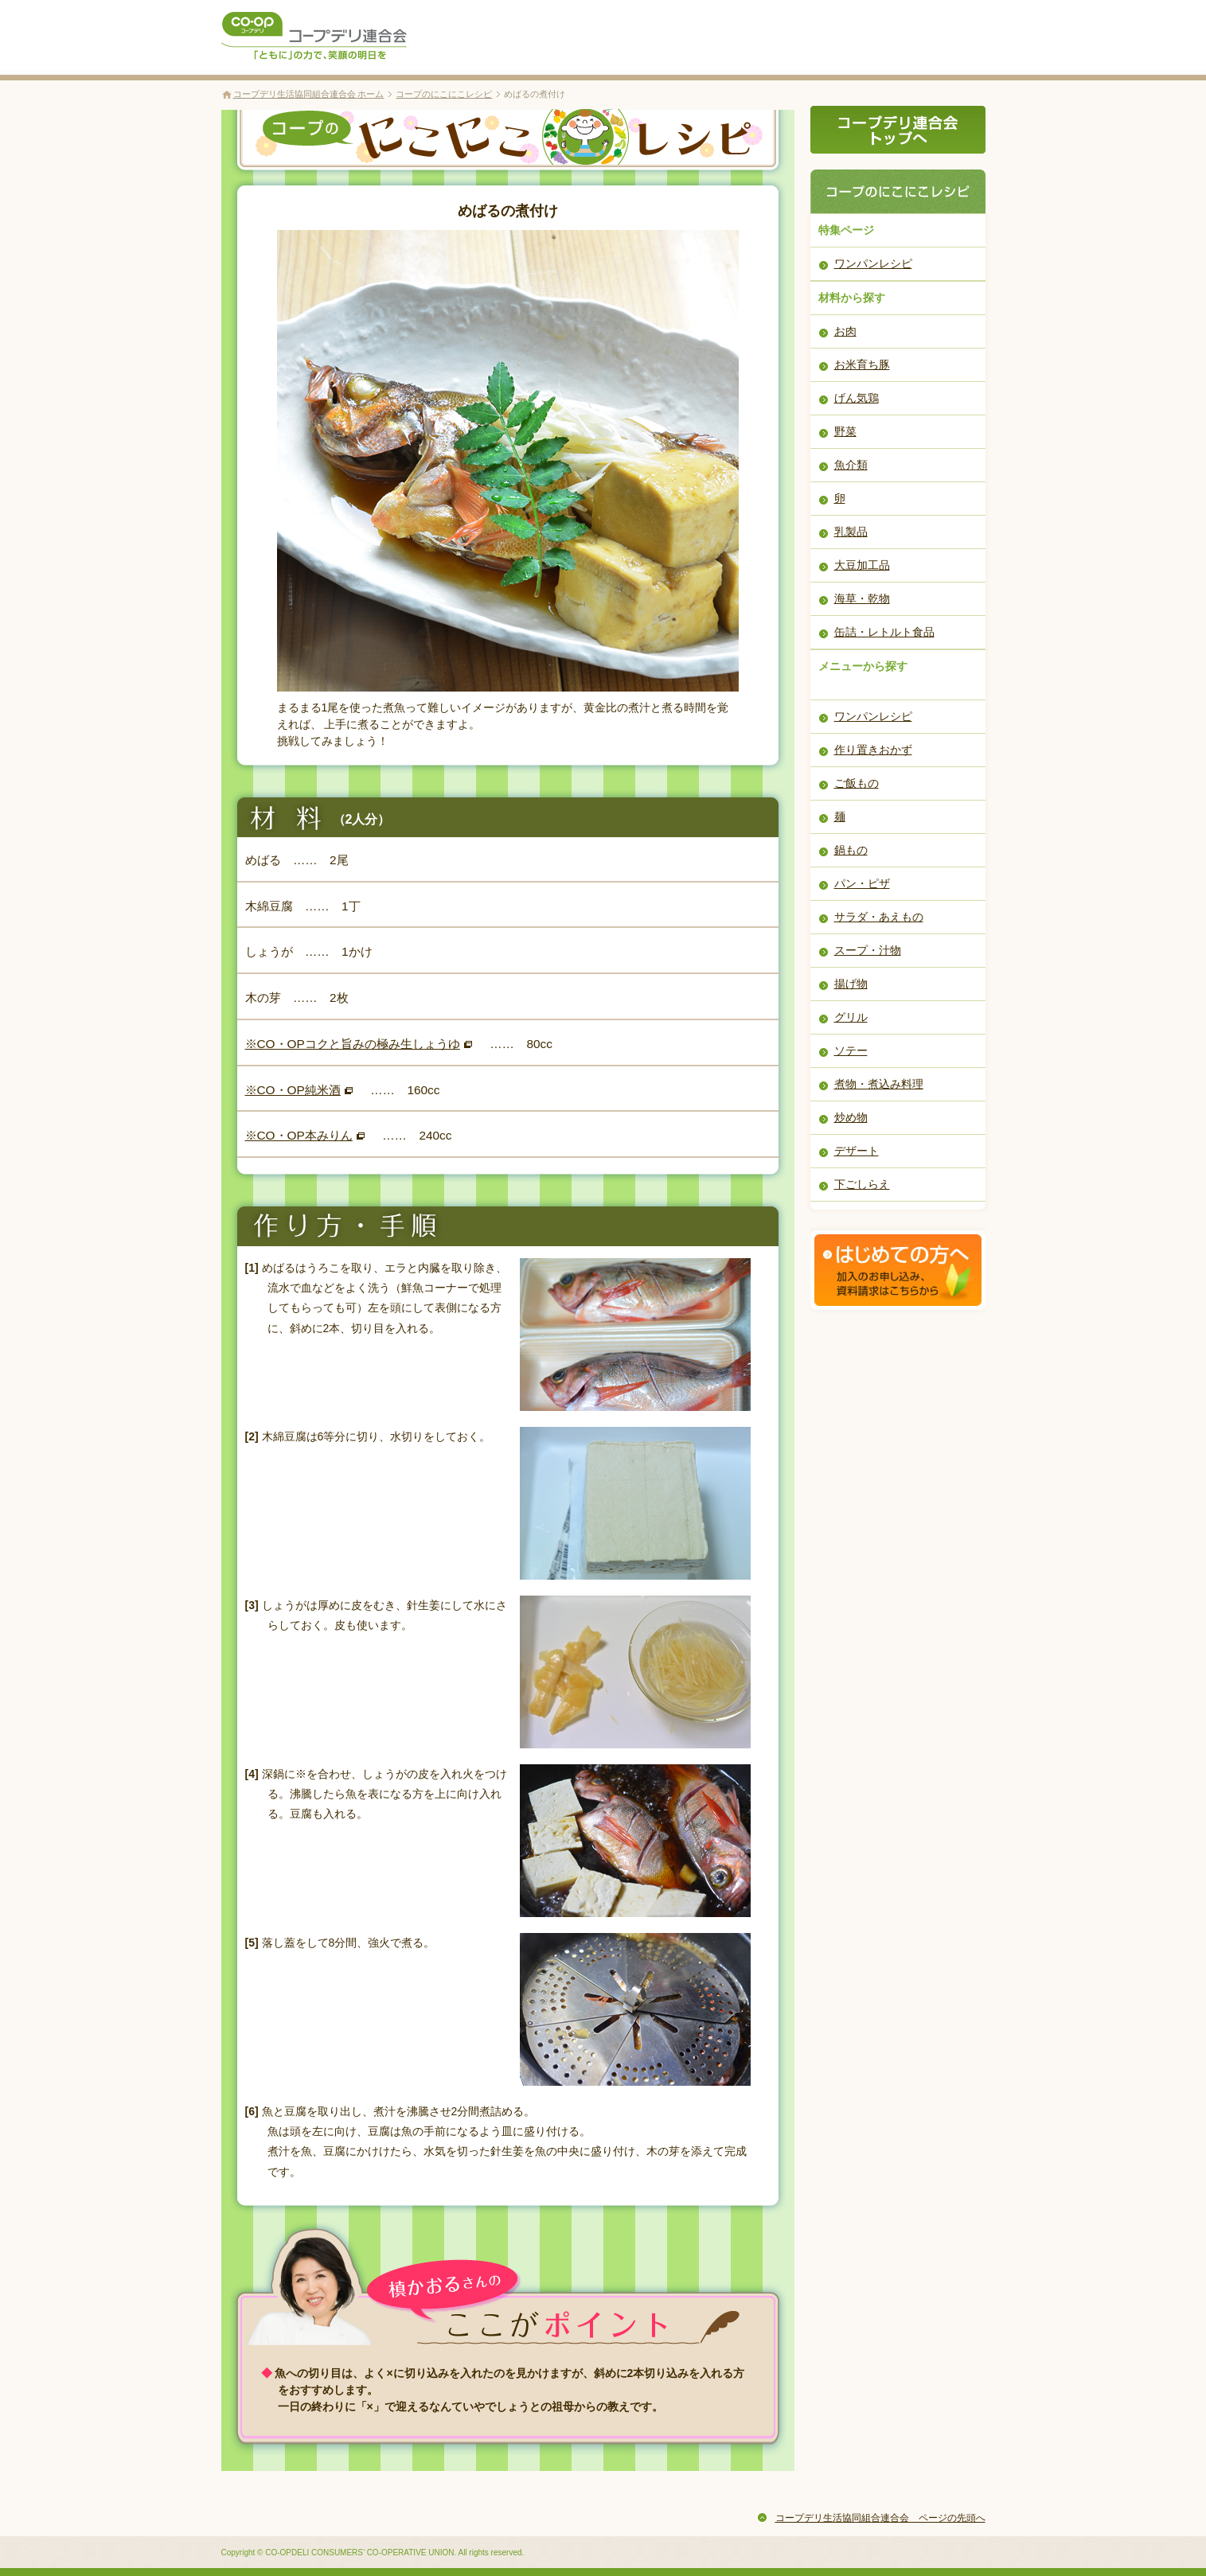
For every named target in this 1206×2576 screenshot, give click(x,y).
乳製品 (851, 531)
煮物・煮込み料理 (878, 1084)
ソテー (851, 1050)
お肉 (845, 331)
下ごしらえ (862, 1184)
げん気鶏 (856, 398)
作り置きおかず (873, 749)
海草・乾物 (862, 598)
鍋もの (851, 850)
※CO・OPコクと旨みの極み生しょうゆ (352, 1043)
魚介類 (851, 464)
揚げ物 (851, 983)
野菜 (845, 431)
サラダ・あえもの (878, 916)
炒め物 (851, 1117)
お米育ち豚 (862, 364)
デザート (856, 1150)
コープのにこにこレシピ (444, 94)
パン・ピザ (862, 883)
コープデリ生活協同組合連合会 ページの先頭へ (880, 2517)
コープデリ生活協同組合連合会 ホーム (308, 94)
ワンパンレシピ (873, 263)
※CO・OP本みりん (299, 1135)
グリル (851, 1017)
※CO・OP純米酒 (293, 1090)
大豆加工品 (862, 565)
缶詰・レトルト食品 (884, 631)
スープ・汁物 (867, 950)
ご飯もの (856, 783)
